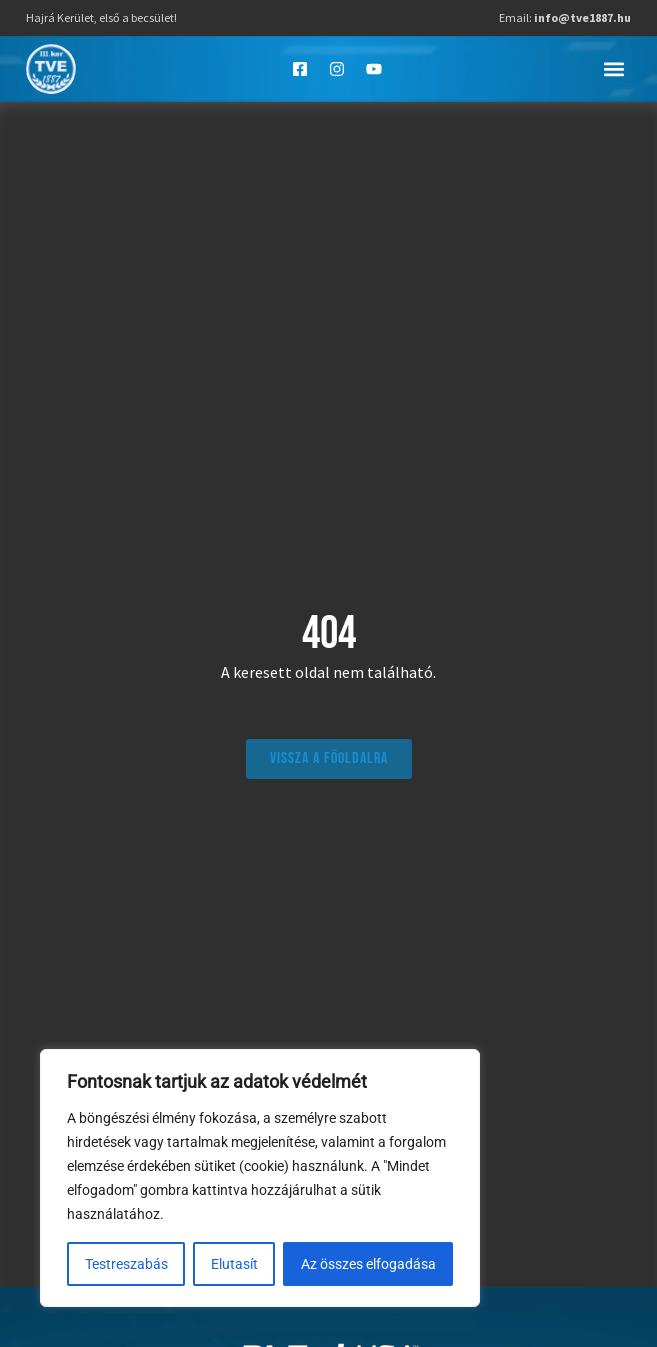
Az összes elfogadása (368, 1264)
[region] (260, 1178)
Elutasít (234, 1264)
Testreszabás (126, 1264)
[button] (614, 68)
